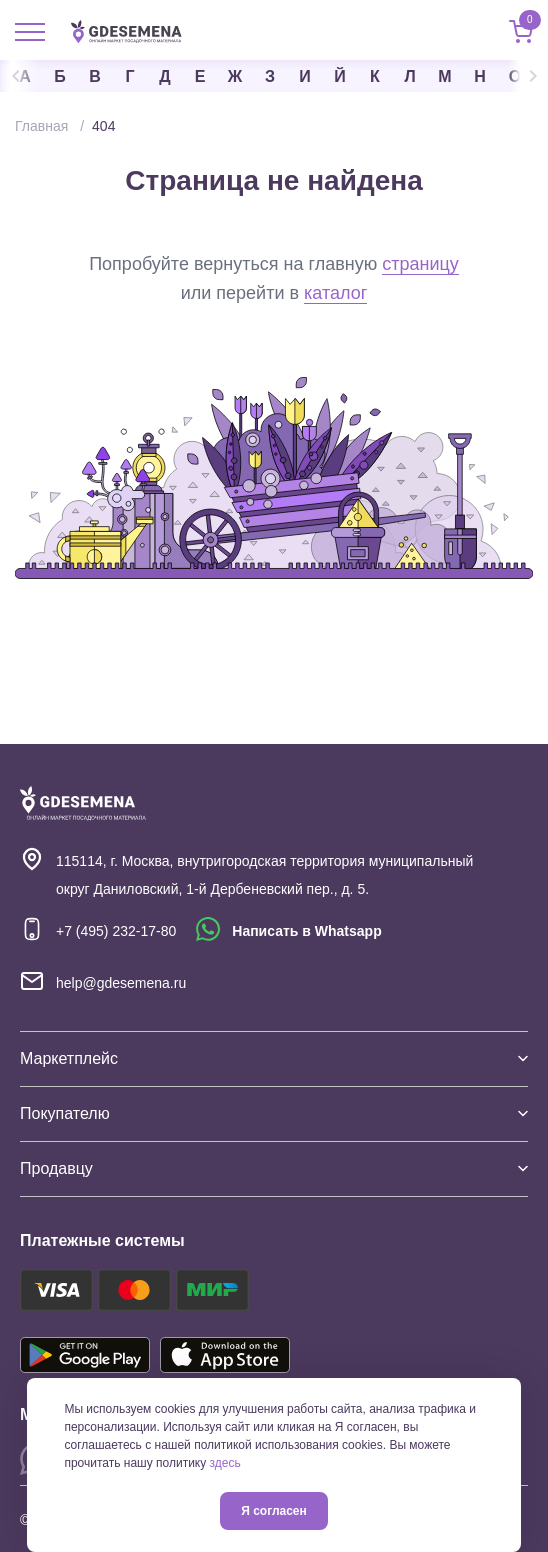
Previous (20, 76)
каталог (335, 293)
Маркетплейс (274, 1058)
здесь (225, 1463)
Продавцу (274, 1168)
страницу (420, 264)
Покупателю (274, 1113)
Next (528, 76)
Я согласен (274, 1511)
